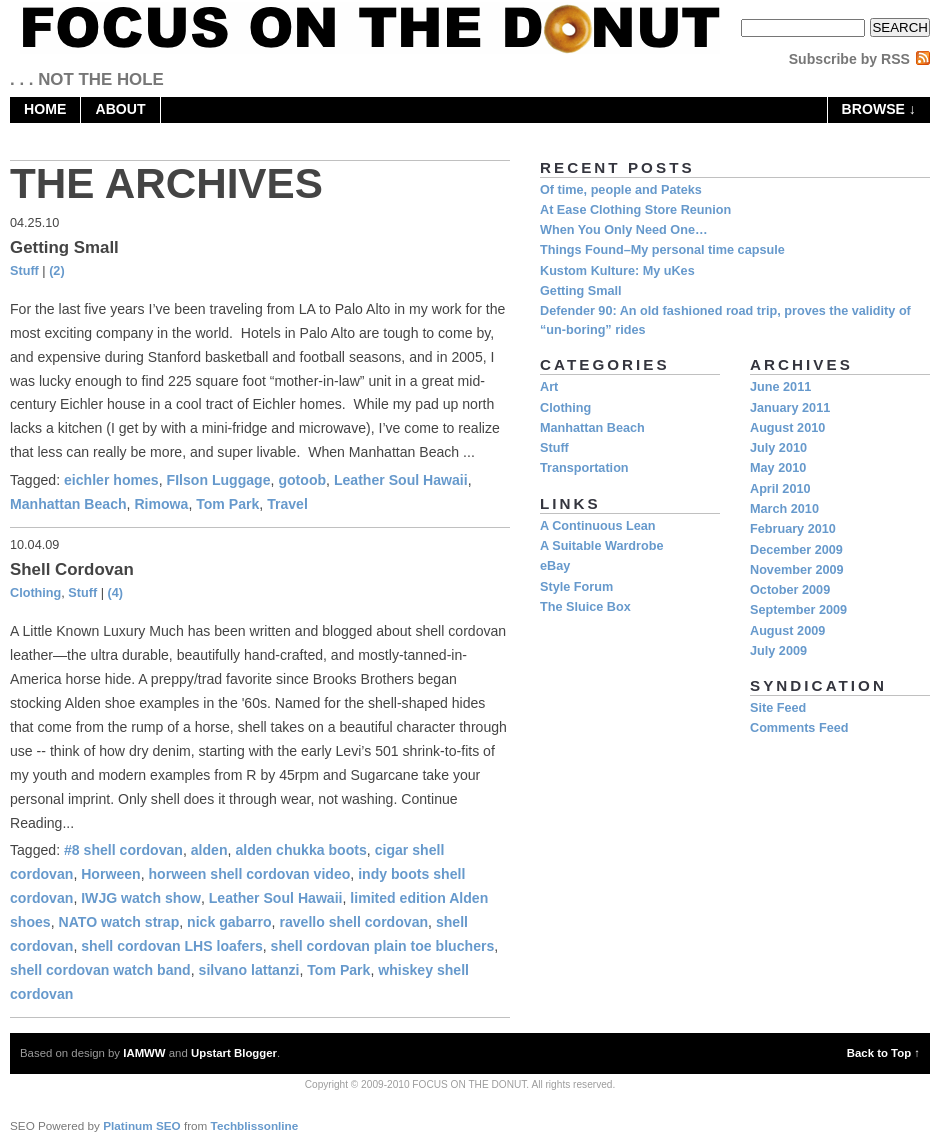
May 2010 (778, 468)
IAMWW (144, 1053)
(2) (56, 271)
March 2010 (784, 509)
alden (209, 850)
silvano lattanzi (249, 970)
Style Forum (576, 587)
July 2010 (778, 448)
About (120, 109)
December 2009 (796, 550)
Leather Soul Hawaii (401, 480)
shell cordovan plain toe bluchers (383, 946)
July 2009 (778, 651)
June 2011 (780, 387)
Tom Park (227, 504)
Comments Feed (799, 728)
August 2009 (787, 631)
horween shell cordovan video (250, 874)
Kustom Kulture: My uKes (617, 271)
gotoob (302, 480)
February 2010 (793, 529)
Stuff (24, 271)
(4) (115, 593)
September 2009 (798, 610)
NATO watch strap (119, 922)
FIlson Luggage (219, 480)
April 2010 (780, 489)
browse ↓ (879, 109)
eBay (555, 566)
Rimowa (161, 504)
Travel (287, 504)
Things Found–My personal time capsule (662, 250)
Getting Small (64, 247)
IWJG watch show (141, 898)
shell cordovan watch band (100, 970)
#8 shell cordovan (123, 850)
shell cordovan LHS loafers (172, 946)
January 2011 (790, 408)
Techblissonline (255, 1125)
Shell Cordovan (72, 569)
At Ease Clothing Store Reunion (635, 210)
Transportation (584, 468)
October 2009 (790, 590)
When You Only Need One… (624, 230)
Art (549, 387)
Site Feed (778, 708)
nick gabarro (229, 922)
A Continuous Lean (598, 526)
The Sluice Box (585, 607)
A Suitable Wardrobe (602, 546)
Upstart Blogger (234, 1053)
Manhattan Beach (68, 504)
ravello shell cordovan (353, 922)
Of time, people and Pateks (621, 190)
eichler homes (111, 480)
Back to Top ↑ (883, 1053)
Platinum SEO (142, 1125)
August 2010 (787, 428)
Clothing (35, 593)
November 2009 (797, 570)
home (45, 109)
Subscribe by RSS (849, 59)
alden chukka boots (300, 850)
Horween (110, 874)
